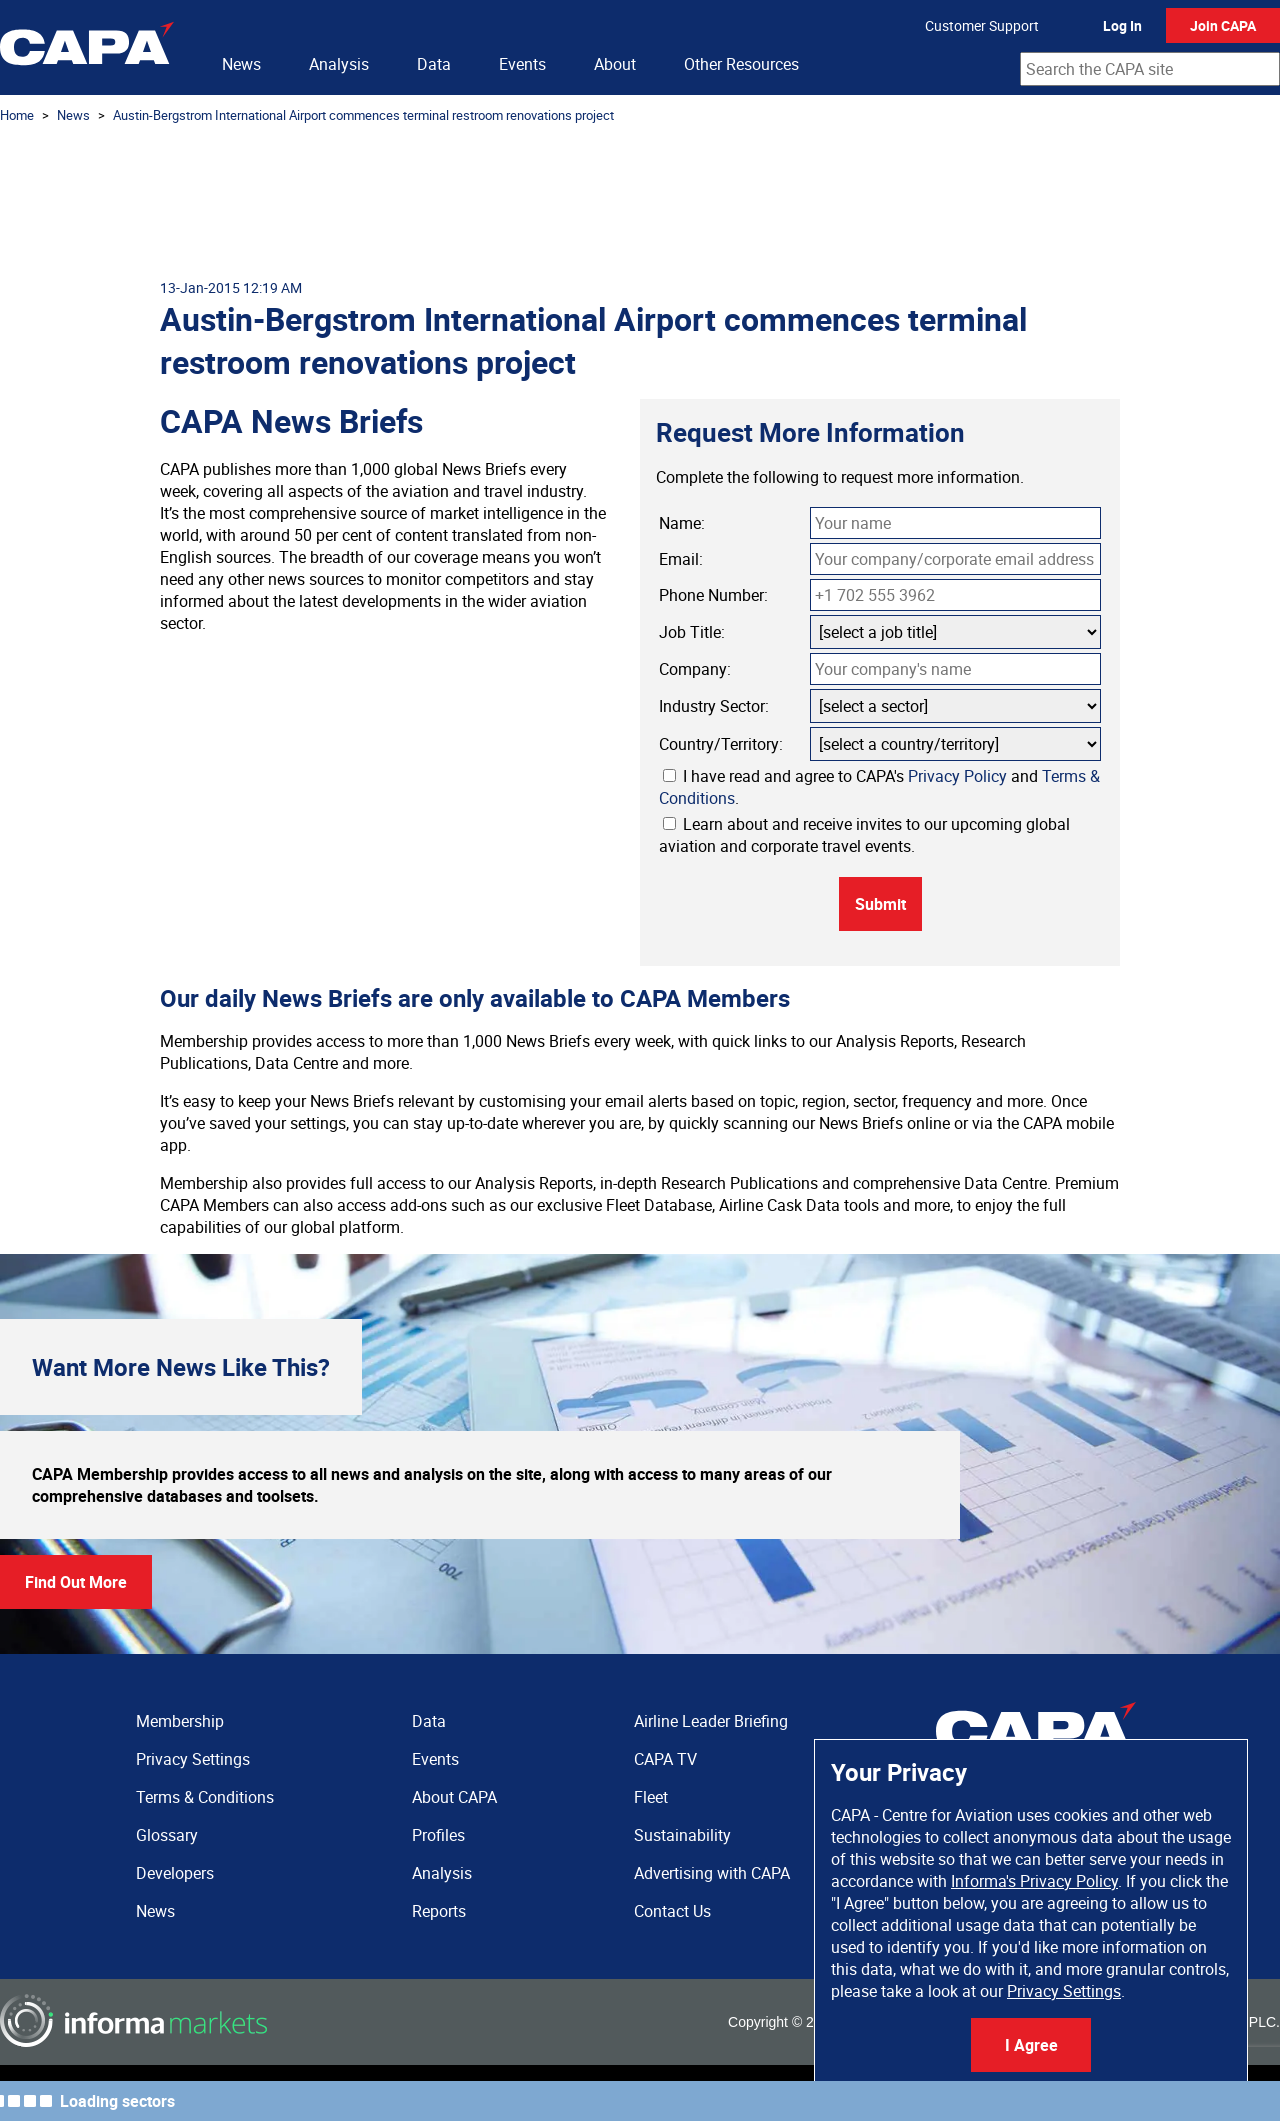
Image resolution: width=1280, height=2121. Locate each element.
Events (522, 64)
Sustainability (682, 1835)
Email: (681, 559)
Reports (439, 1911)
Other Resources (741, 64)
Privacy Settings (1064, 1991)
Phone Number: (713, 595)
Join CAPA (1223, 25)
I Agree (1031, 2045)
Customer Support (982, 25)
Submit (880, 904)
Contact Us (672, 1911)
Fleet (651, 1797)
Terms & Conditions (205, 1797)
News (241, 64)
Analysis (339, 64)
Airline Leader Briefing (711, 1721)
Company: (695, 669)
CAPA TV (665, 1759)
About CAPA (454, 1797)
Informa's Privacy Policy (1034, 1881)
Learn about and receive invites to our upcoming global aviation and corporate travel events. (864, 835)
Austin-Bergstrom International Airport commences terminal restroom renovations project (363, 115)
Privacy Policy (957, 776)
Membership (180, 1721)
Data (434, 64)
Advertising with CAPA (712, 1873)
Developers (175, 1873)
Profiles (438, 1835)
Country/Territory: (721, 744)
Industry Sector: (714, 706)
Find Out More (76, 1582)
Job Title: (692, 632)
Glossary (167, 1835)
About (615, 64)
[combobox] (1150, 69)
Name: (682, 523)
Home (17, 115)
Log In (1122, 25)
